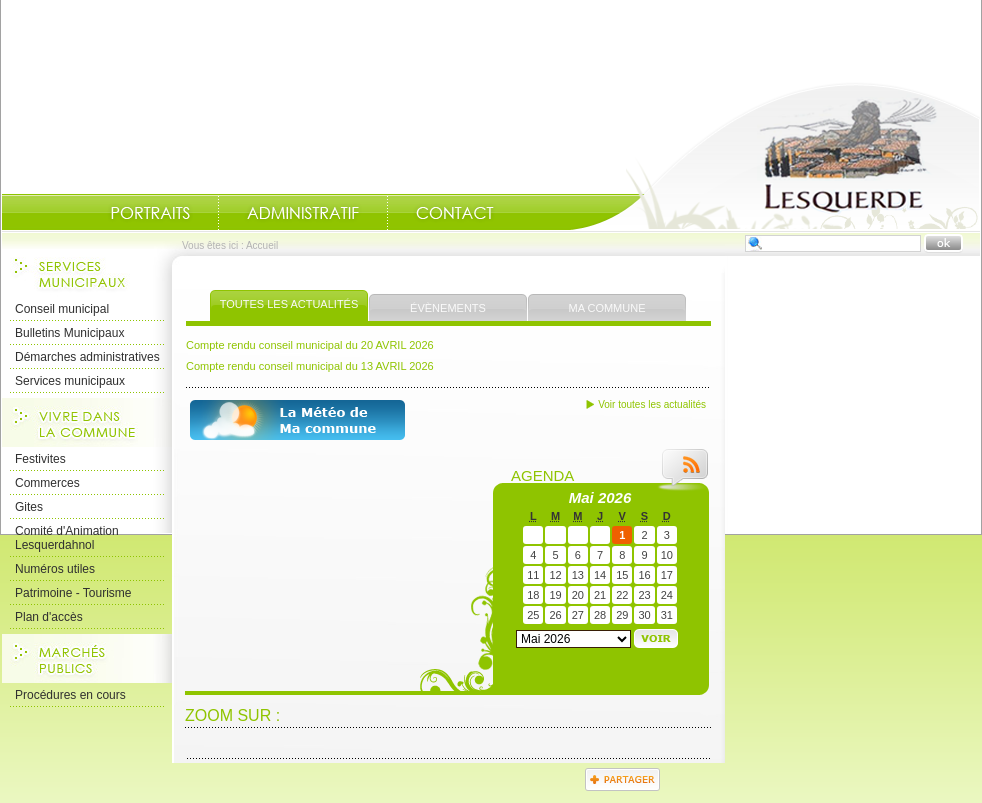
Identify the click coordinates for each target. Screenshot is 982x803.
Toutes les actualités (289, 304)
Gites (29, 507)
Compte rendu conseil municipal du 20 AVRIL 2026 (310, 345)
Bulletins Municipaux (69, 333)
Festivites (40, 459)
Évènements (448, 308)
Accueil (775, 156)
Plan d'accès (49, 617)
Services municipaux (70, 381)
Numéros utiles (55, 569)
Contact (455, 213)
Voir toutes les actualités (652, 404)
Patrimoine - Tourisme (73, 593)
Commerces (47, 483)
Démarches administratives (87, 357)
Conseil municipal (62, 309)
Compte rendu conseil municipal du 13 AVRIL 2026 (310, 366)
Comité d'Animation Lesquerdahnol (67, 538)
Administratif (303, 213)
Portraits (150, 213)
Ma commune (607, 308)
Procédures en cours (70, 695)
